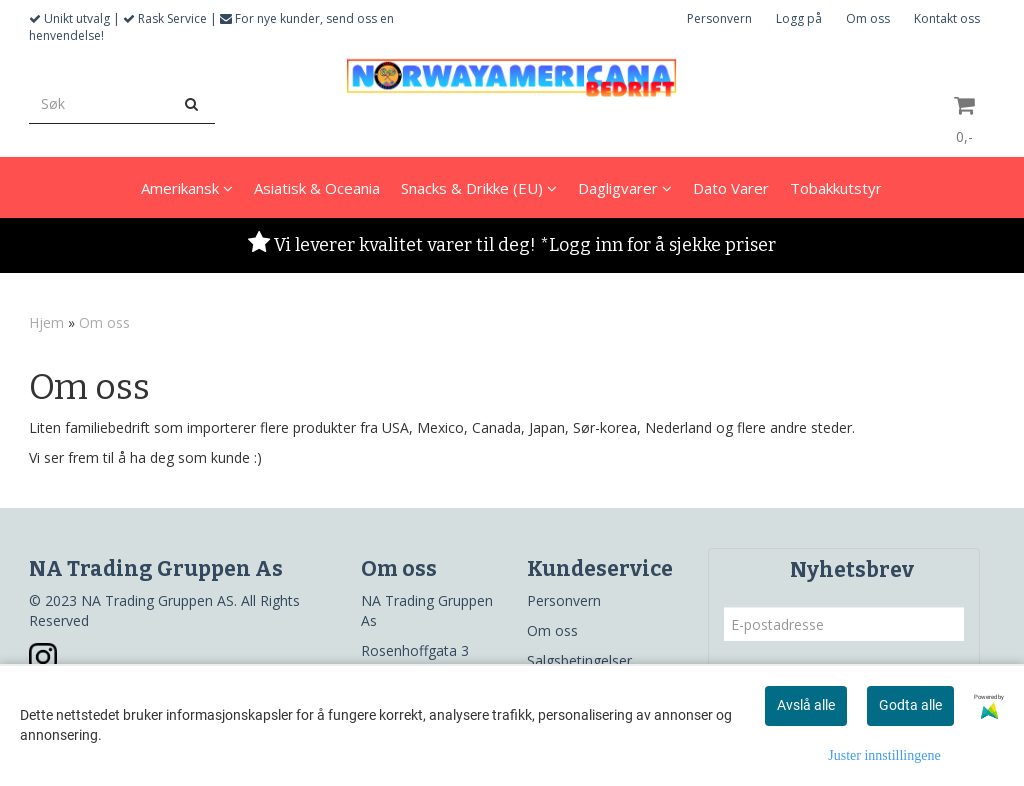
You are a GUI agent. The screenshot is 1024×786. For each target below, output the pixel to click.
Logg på (799, 18)
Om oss (868, 18)
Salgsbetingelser (579, 660)
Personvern (719, 18)
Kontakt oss (947, 18)
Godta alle (910, 705)
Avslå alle (806, 705)
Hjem (46, 322)
